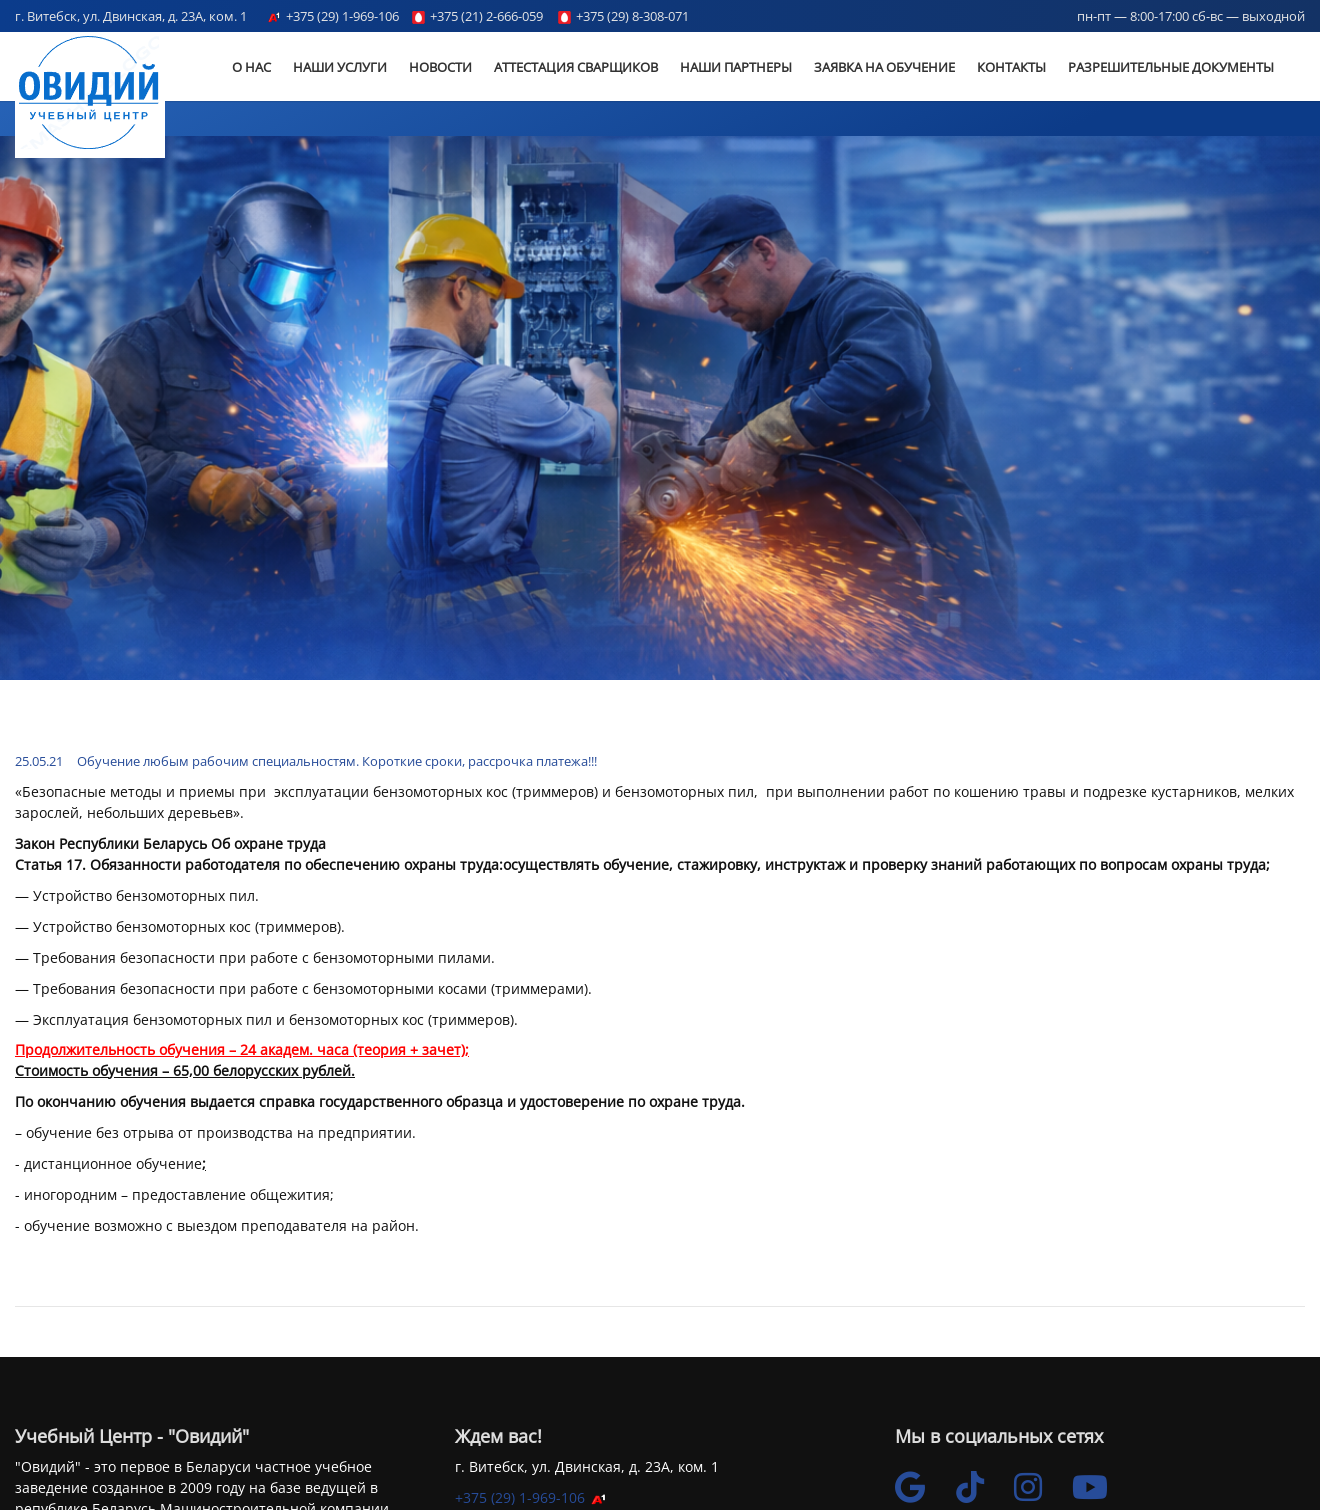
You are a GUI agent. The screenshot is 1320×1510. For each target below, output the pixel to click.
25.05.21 (39, 761)
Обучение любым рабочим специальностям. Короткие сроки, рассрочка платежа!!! (337, 761)
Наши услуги (340, 67)
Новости (440, 67)
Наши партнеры (736, 67)
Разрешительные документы (1171, 67)
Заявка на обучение (884, 67)
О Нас (251, 67)
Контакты (1011, 67)
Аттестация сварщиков (576, 67)
